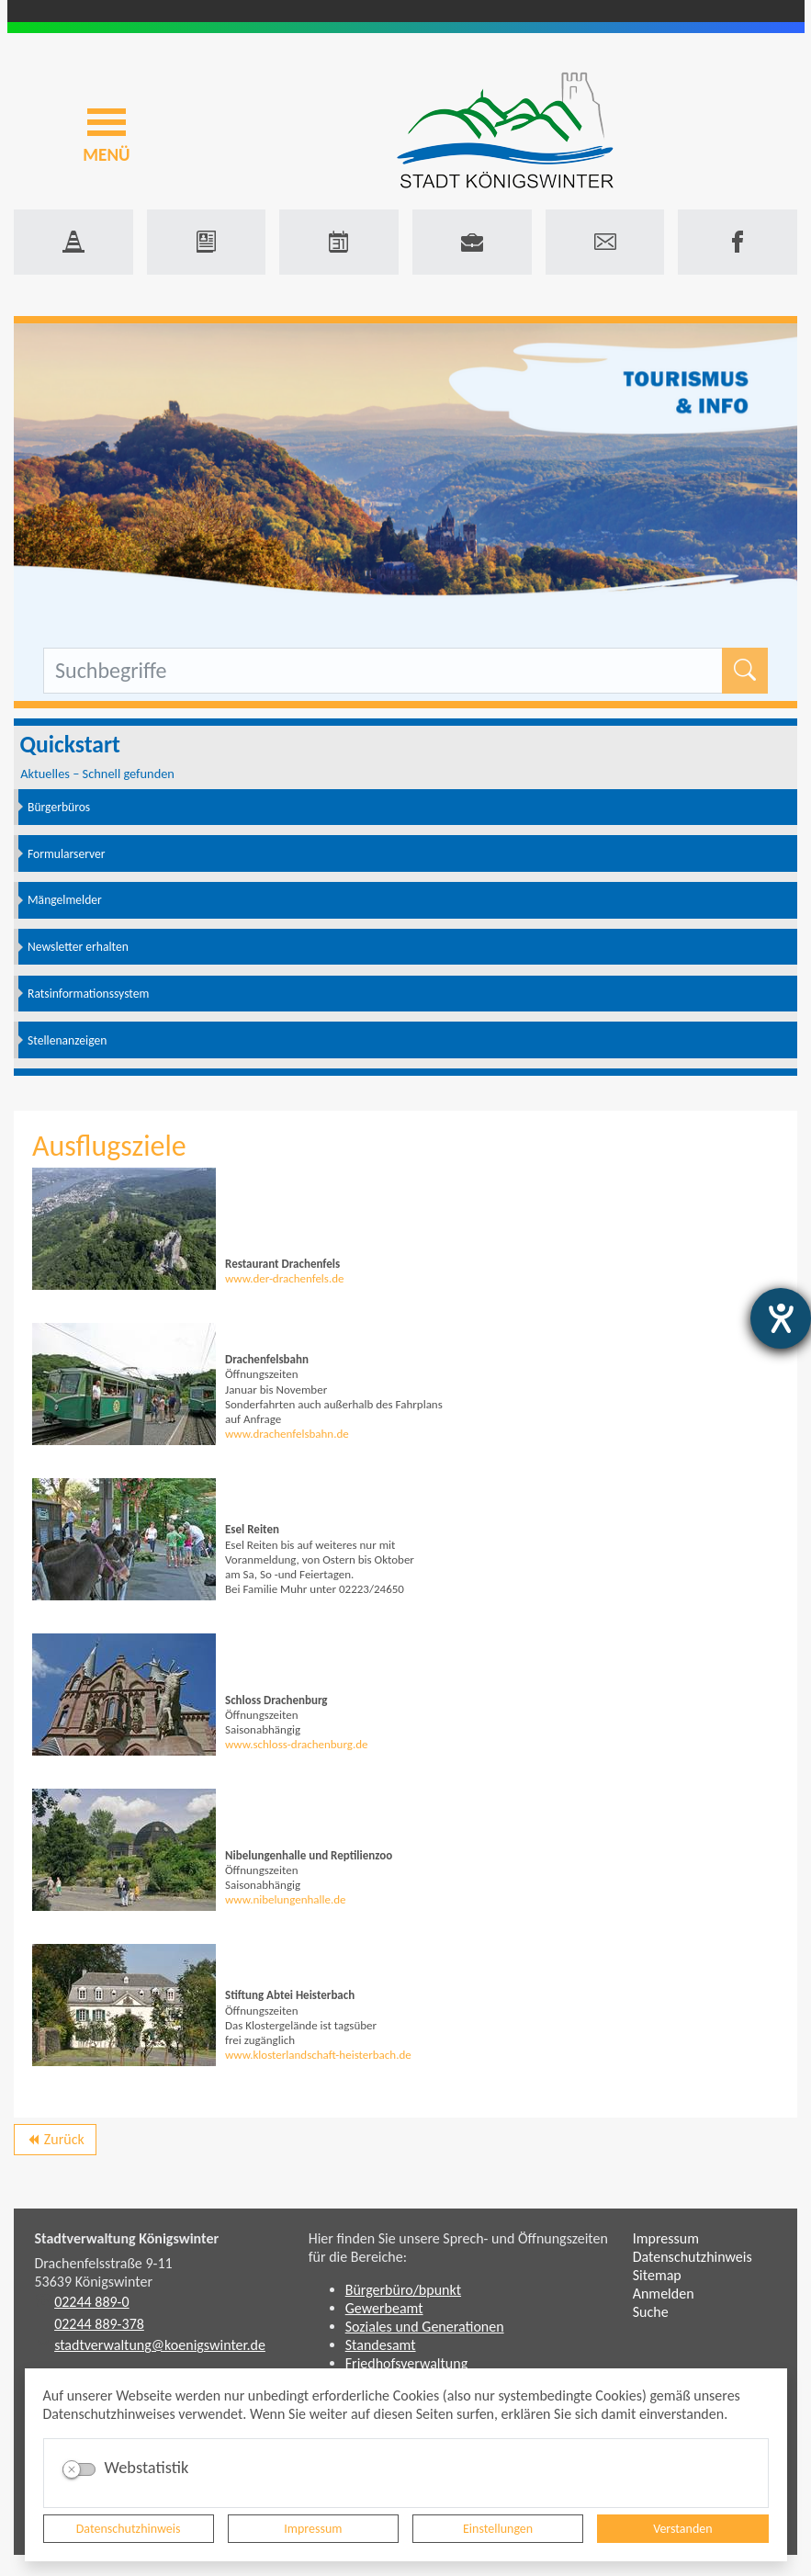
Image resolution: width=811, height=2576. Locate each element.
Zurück (54, 2142)
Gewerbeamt (384, 2308)
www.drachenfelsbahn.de (287, 1434)
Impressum (313, 2528)
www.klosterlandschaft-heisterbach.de (318, 2055)
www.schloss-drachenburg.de (296, 1744)
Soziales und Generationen (424, 2326)
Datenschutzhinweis (128, 2528)
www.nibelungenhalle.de (285, 1899)
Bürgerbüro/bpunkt (403, 2290)
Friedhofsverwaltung (406, 2363)
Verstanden (682, 2528)
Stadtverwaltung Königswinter (127, 2238)
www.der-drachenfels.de (284, 1278)
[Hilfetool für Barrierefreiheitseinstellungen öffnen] (780, 1318)
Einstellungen (498, 2528)
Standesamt (380, 2345)
